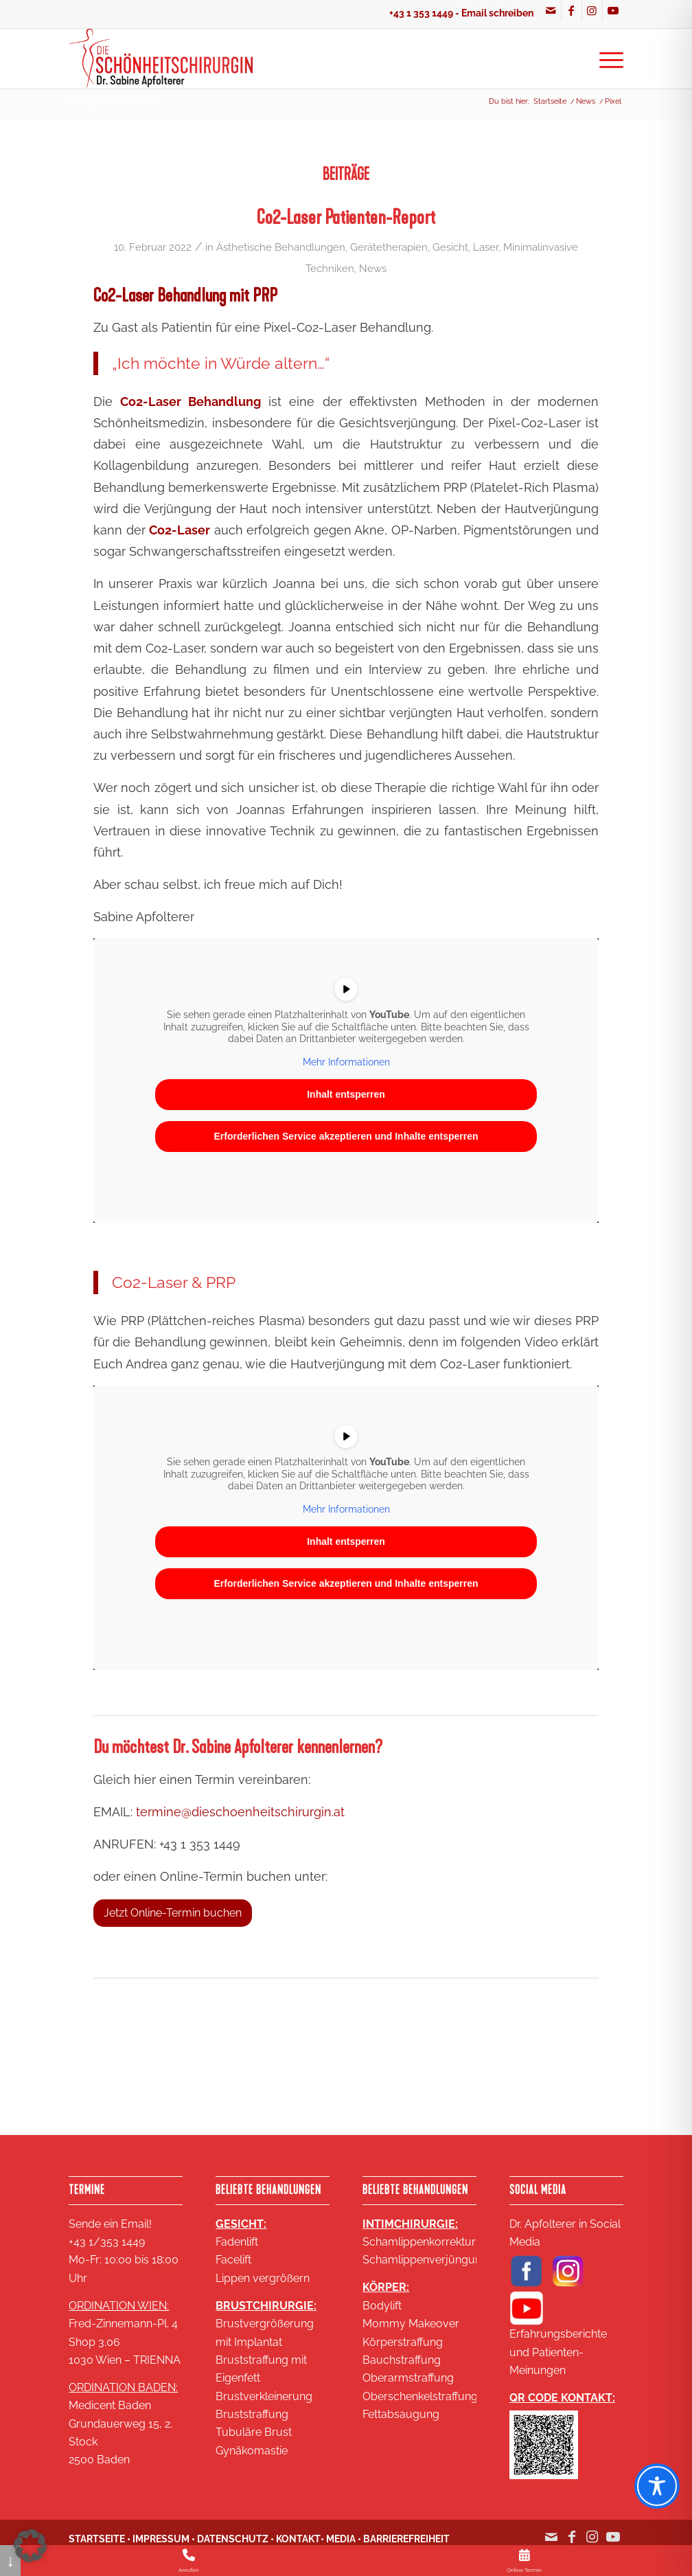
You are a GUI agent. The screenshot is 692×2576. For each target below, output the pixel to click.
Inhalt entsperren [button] (346, 1094)
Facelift (233, 2259)
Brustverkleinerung (264, 2396)
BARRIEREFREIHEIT (406, 2538)
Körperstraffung (402, 2342)
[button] (30, 2546)
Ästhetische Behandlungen (280, 247)
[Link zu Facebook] (571, 10)
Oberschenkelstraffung (420, 2396)
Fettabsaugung (400, 2414)
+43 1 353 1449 (421, 13)
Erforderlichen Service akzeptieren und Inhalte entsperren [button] (346, 1136)
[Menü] (606, 58)
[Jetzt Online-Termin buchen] (172, 1912)
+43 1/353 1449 (107, 2241)
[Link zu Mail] (551, 10)
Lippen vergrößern (263, 2278)
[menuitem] (606, 58)
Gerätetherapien (389, 247)
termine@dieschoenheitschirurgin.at (240, 1812)
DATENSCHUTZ (232, 2538)
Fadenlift (237, 2241)
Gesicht (450, 247)
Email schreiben (497, 13)
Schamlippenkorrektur (419, 2241)
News (373, 268)
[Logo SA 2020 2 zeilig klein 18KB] (160, 58)
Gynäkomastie (252, 2450)
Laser (485, 247)
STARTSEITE (97, 2538)
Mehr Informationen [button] (346, 1061)
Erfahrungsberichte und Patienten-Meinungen (558, 2352)
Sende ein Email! (110, 2223)
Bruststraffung (252, 2414)
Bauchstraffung (401, 2359)
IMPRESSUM (160, 2538)
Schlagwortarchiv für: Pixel (115, 100)
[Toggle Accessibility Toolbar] (657, 2486)
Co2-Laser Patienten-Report (346, 217)
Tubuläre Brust (254, 2432)
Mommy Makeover (410, 2323)
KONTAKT (298, 2538)
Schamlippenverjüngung (425, 2259)
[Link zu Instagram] (592, 10)
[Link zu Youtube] (613, 10)
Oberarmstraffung (408, 2377)
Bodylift (382, 2305)
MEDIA (341, 2538)
